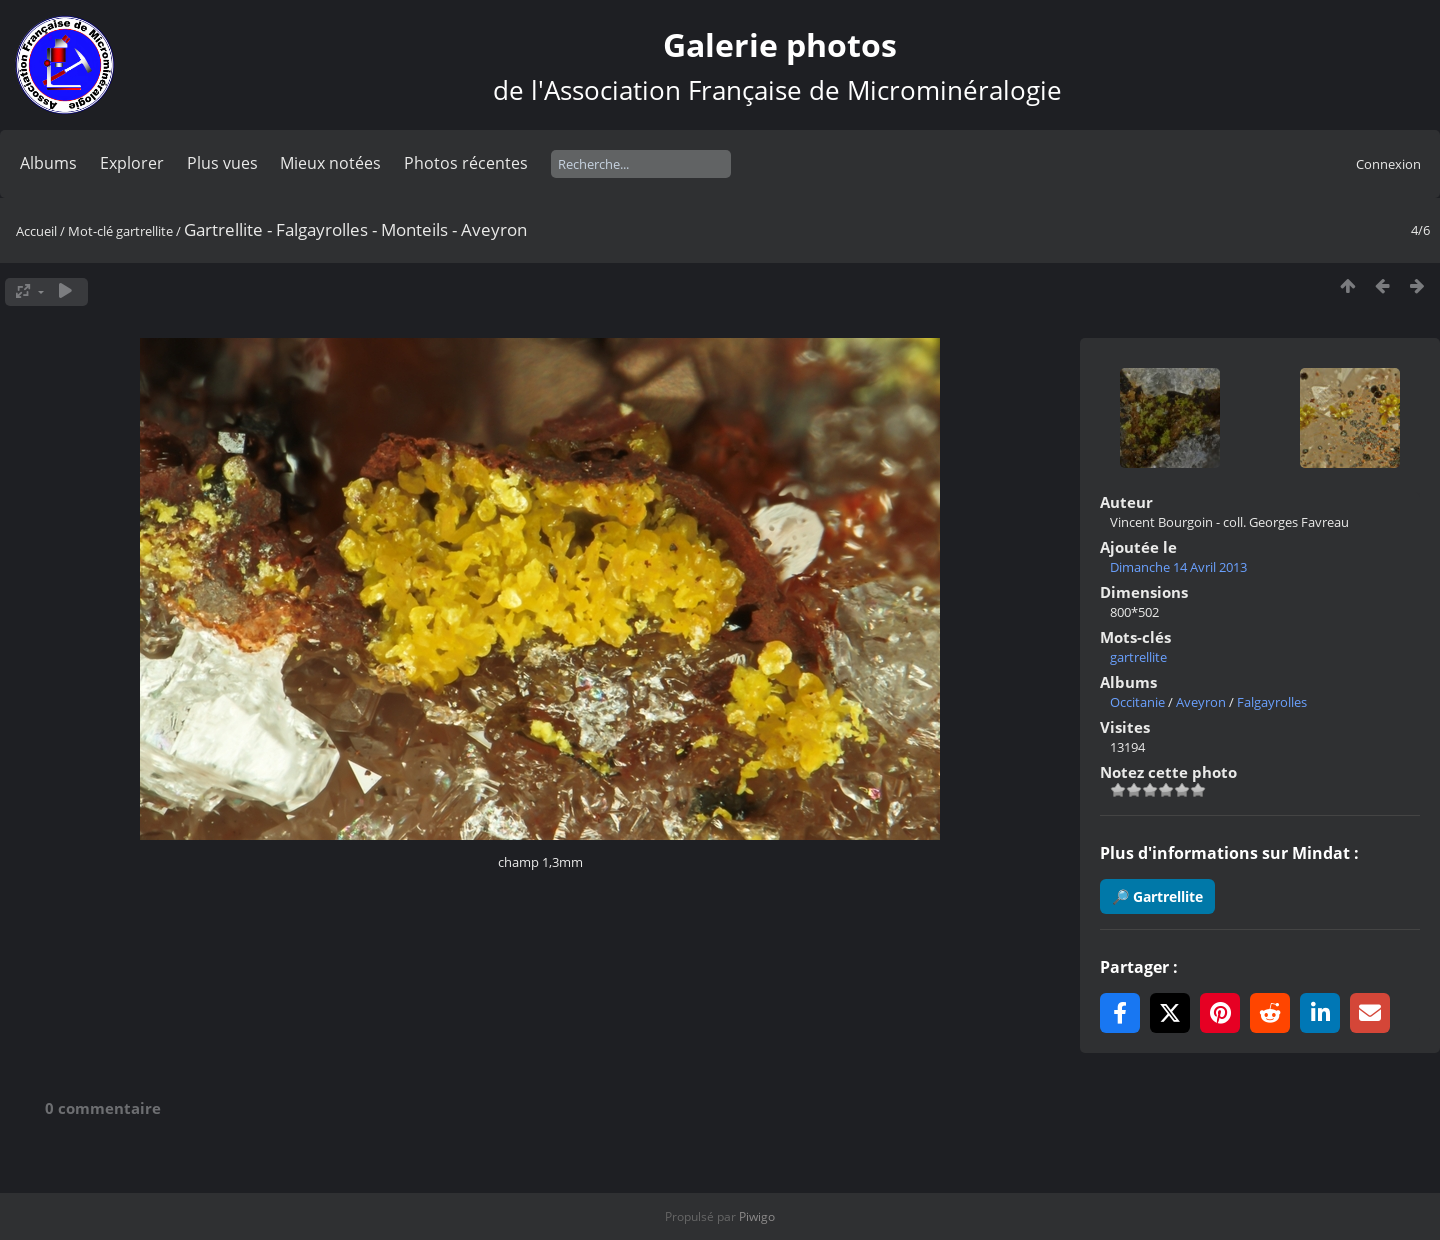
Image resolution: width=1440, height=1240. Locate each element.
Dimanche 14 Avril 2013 (1178, 567)
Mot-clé (90, 231)
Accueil (36, 231)
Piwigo (757, 1216)
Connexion (1388, 164)
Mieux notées (330, 163)
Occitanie (1137, 702)
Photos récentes (466, 163)
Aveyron (1201, 702)
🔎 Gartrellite (1157, 896)
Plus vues (222, 163)
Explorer (132, 163)
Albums (48, 163)
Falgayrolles (1272, 702)
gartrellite (144, 231)
